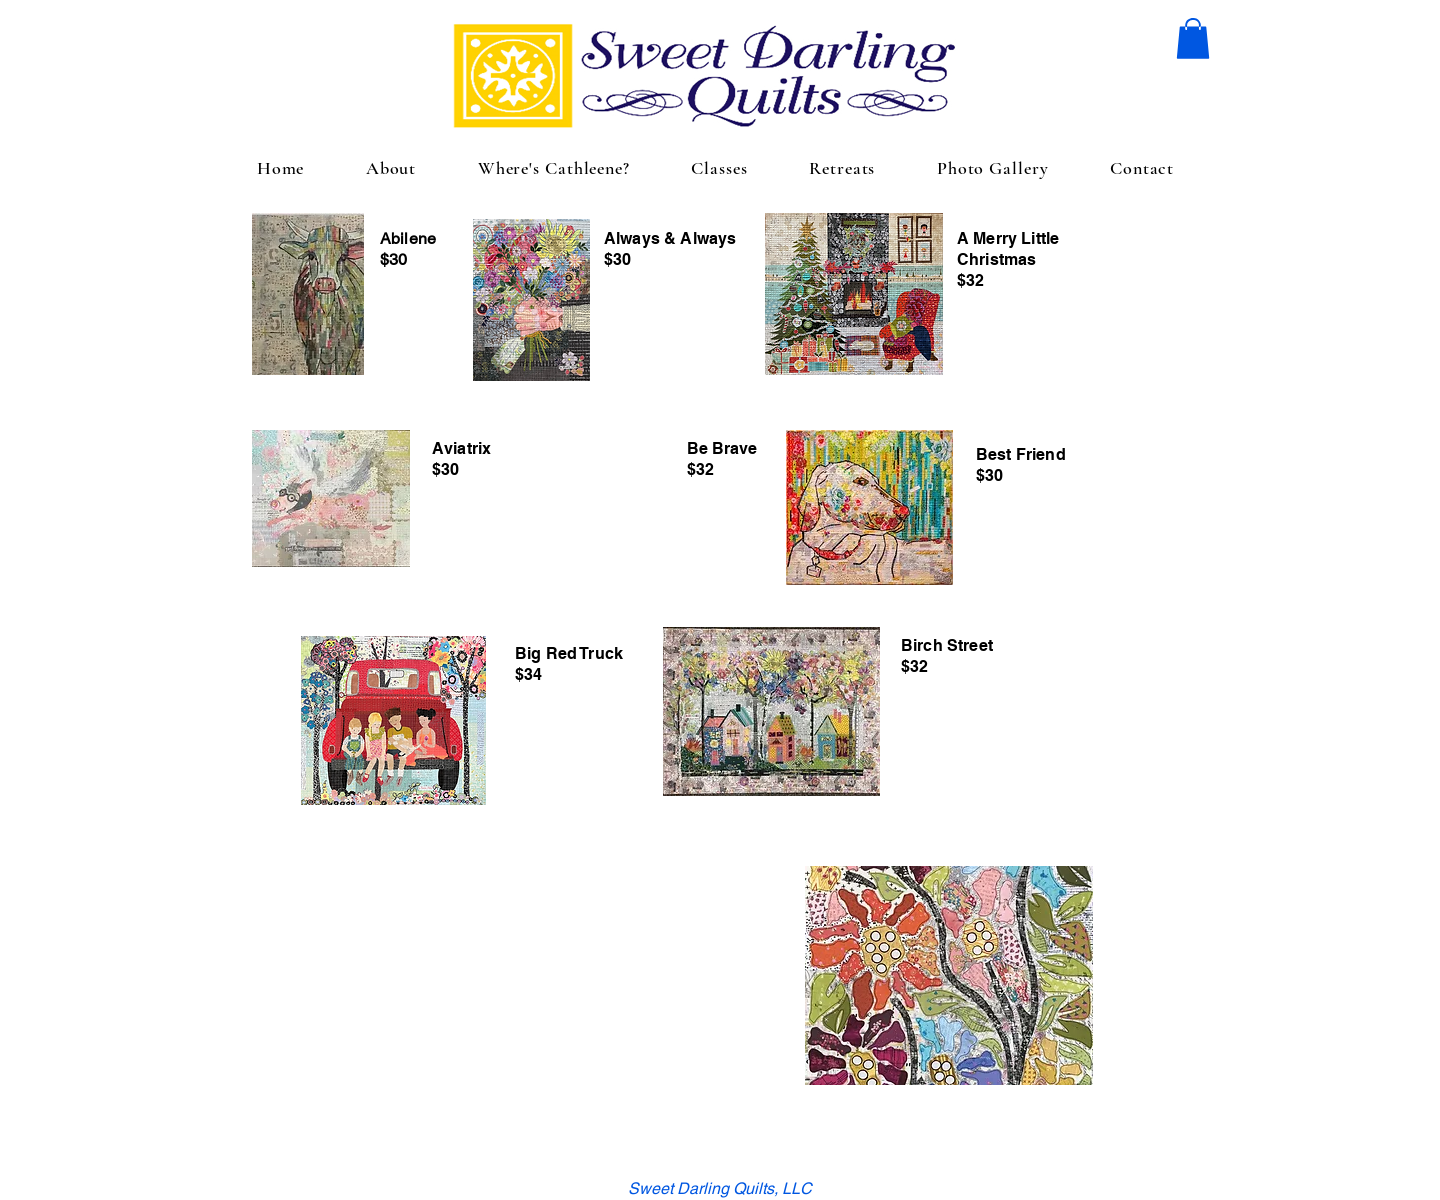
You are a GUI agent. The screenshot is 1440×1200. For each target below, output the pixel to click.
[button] (1193, 38)
